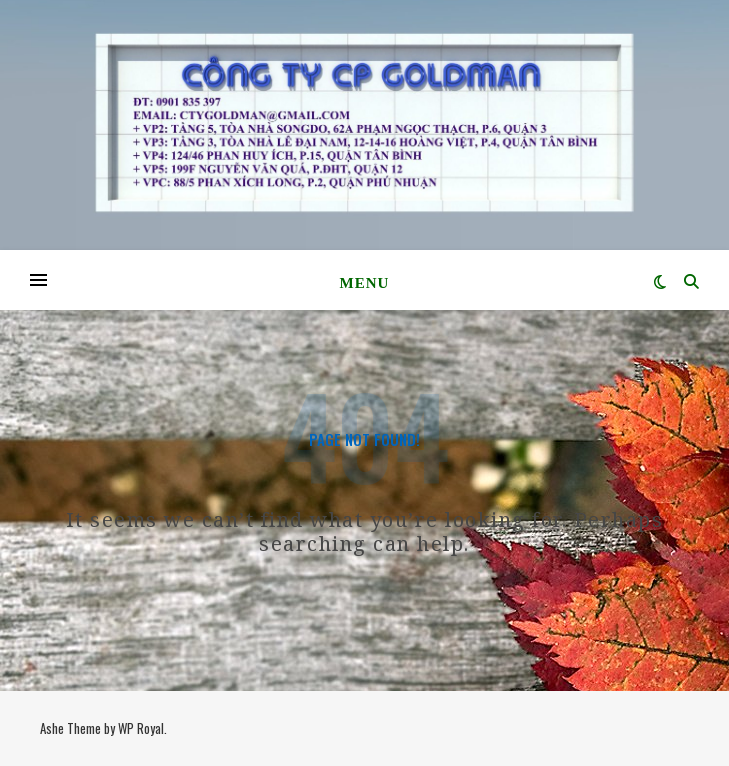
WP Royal (141, 728)
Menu (365, 283)
